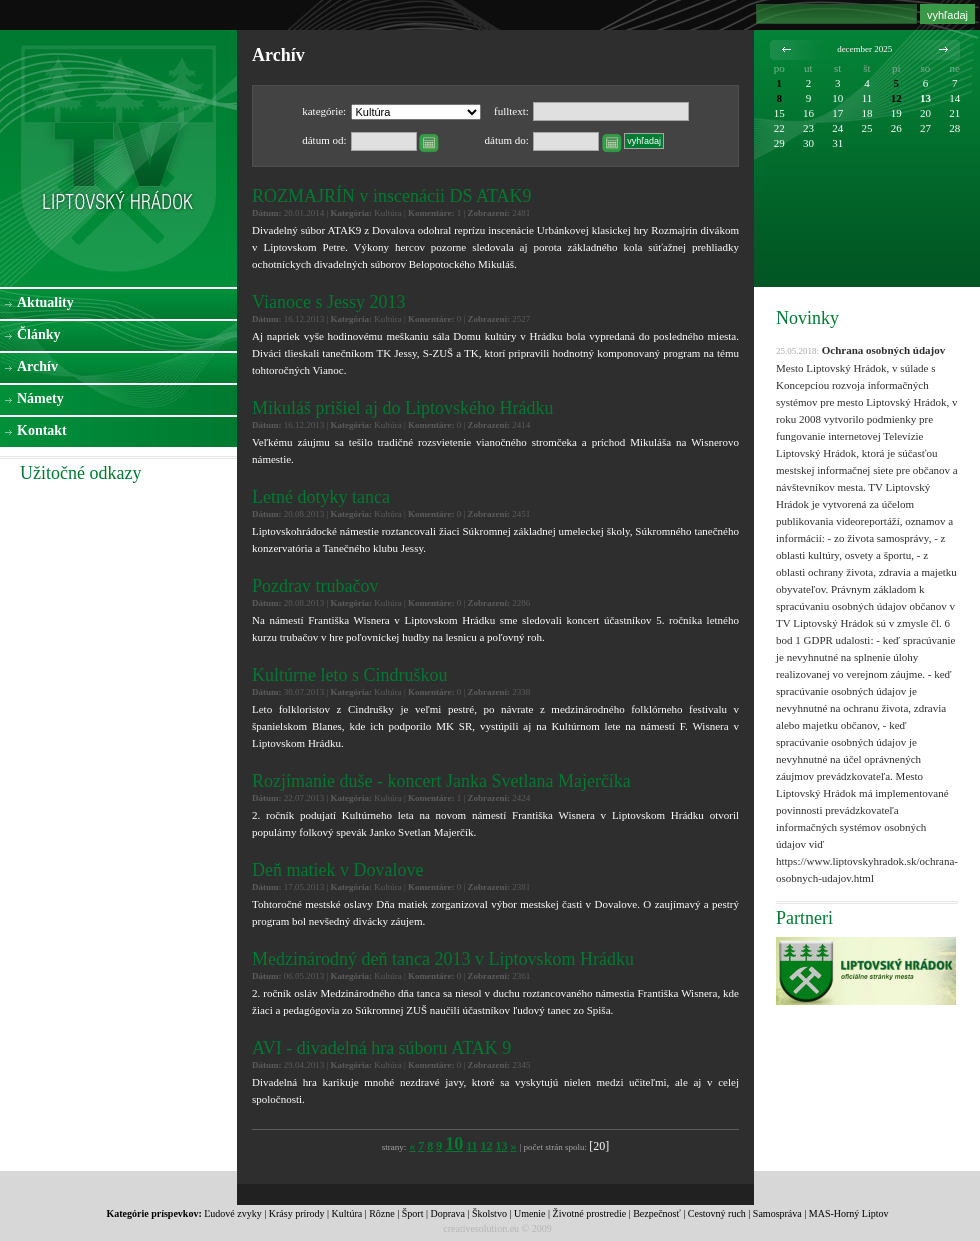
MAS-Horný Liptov (849, 1213)
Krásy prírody (297, 1213)
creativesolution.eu (481, 1228)
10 (454, 1144)
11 (471, 1146)
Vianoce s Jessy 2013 (328, 302)
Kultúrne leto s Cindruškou (350, 675)
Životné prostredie (590, 1213)
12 (487, 1146)
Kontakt (42, 430)
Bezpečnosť (657, 1213)
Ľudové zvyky (233, 1213)
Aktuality (45, 302)
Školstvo (489, 1213)
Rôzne (382, 1213)
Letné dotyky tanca (321, 497)
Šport (413, 1213)
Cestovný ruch (717, 1213)
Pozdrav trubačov (315, 586)
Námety (40, 398)
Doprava (447, 1213)
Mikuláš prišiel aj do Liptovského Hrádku (402, 408)
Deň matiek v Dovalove (337, 870)
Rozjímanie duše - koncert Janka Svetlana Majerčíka (441, 781)
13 (502, 1146)
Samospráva (777, 1213)
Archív (37, 366)
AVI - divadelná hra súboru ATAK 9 (381, 1048)
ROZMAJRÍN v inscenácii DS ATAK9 (392, 196)
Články (39, 334)
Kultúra (347, 1213)
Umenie (530, 1213)
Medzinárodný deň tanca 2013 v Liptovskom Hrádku (443, 959)
